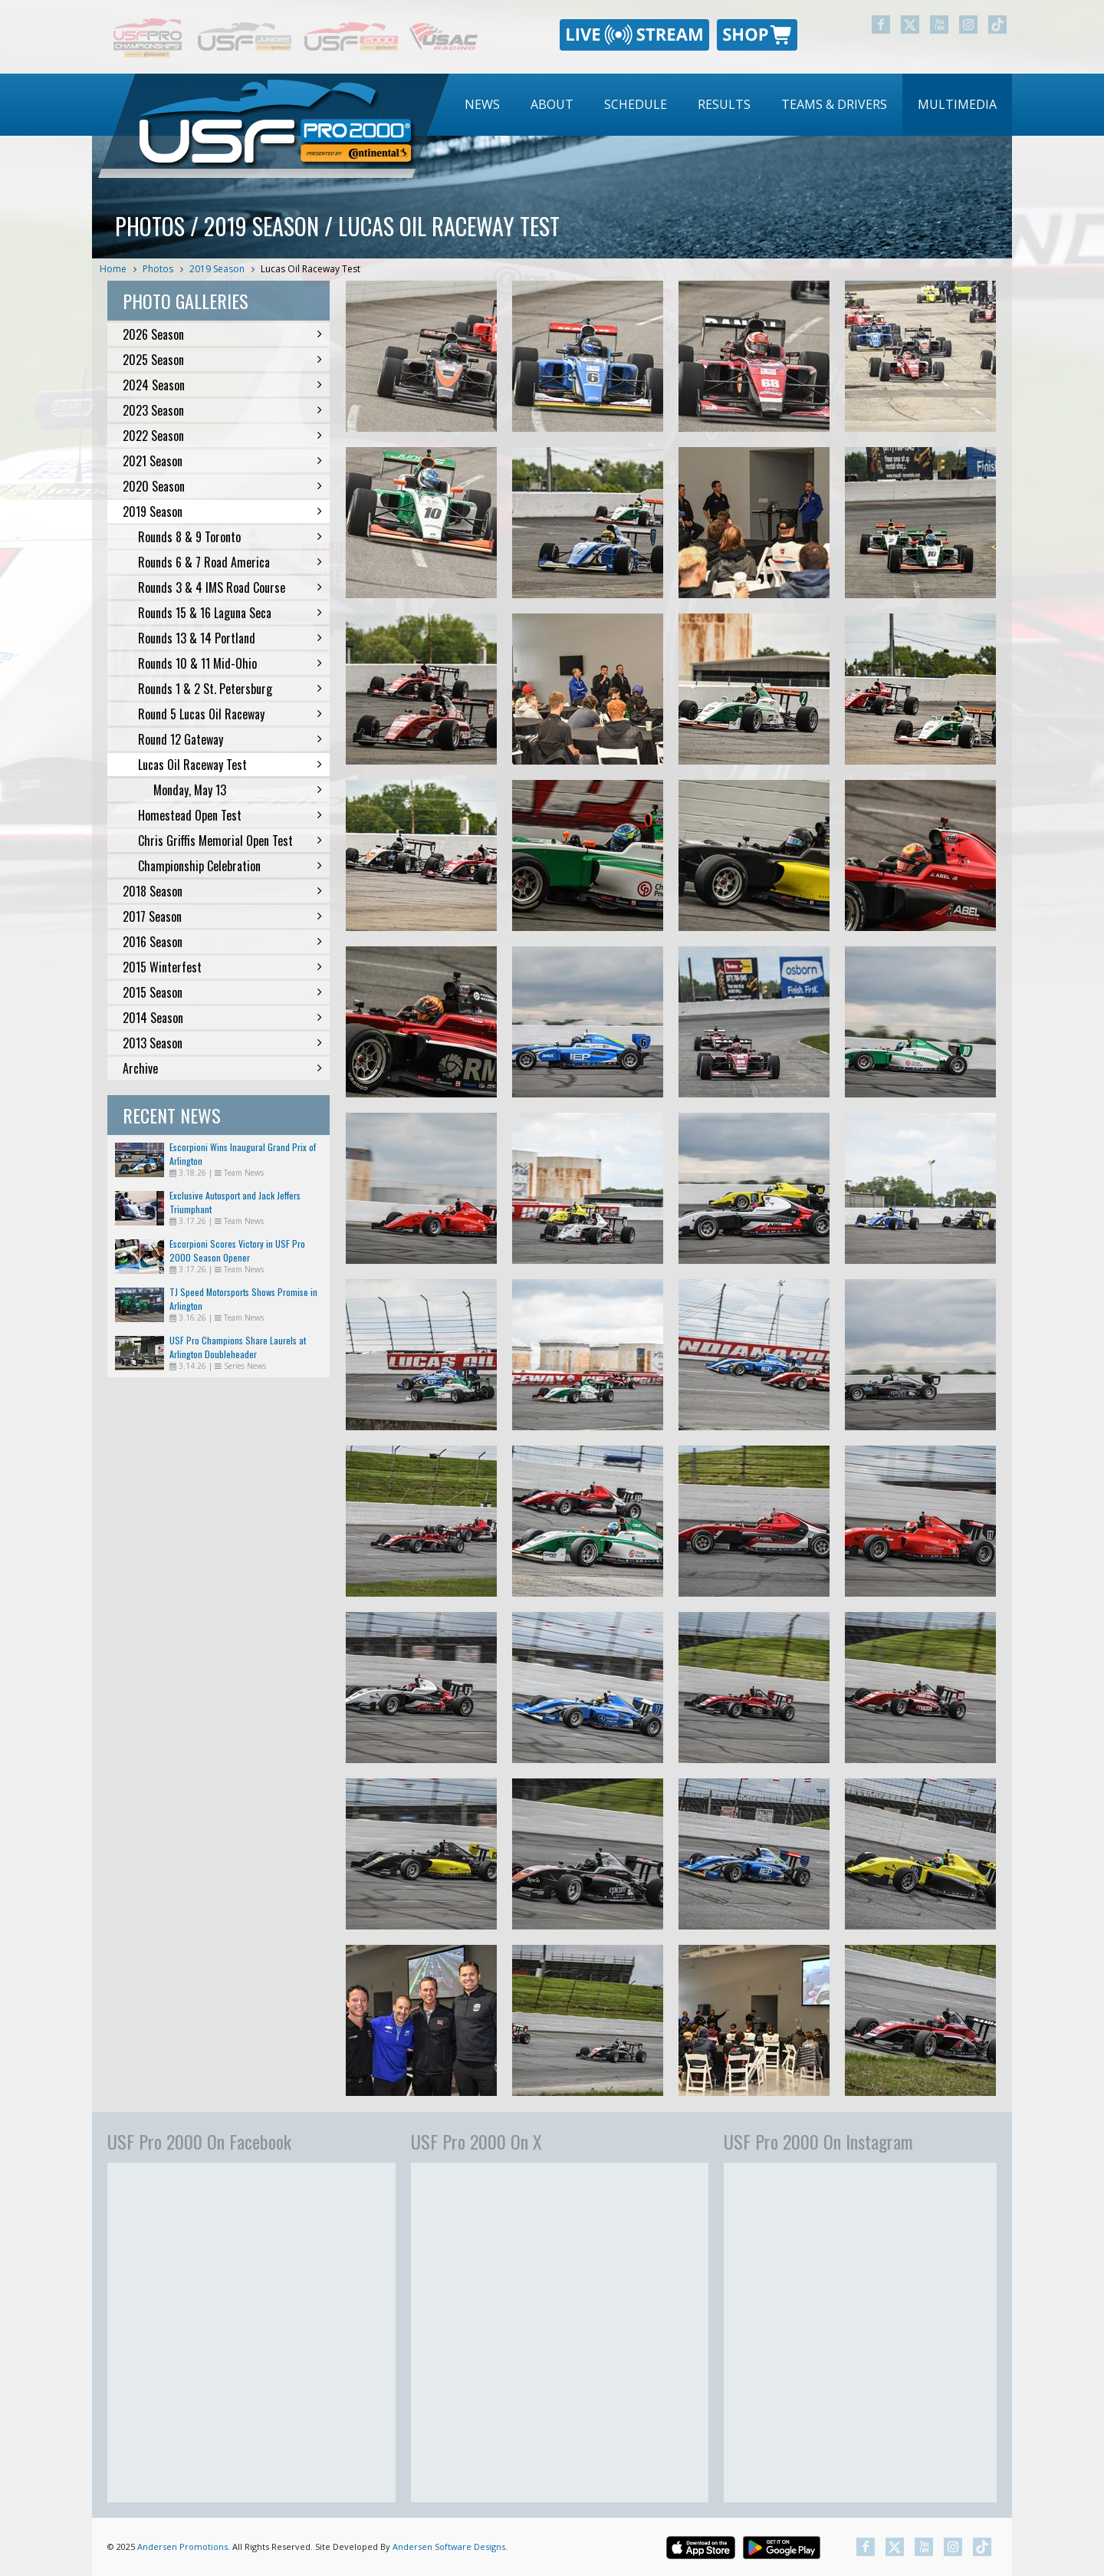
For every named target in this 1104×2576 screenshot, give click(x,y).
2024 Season (222, 385)
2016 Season (222, 942)
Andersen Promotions (182, 2546)
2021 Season (222, 461)
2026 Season (222, 334)
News (482, 104)
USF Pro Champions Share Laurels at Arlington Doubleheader (237, 1347)
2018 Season (222, 891)
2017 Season (222, 916)
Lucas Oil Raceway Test (310, 268)
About (552, 104)
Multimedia (957, 104)
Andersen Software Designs (449, 2546)
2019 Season (217, 268)
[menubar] (730, 105)
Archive (222, 1068)
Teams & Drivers (834, 104)
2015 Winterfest (222, 967)
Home (113, 268)
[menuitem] (482, 105)
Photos (158, 268)
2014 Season (222, 1017)
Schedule (635, 104)
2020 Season (222, 486)
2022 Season (222, 435)
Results (724, 104)
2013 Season (222, 1043)
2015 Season (222, 992)
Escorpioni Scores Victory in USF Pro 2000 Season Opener (237, 1250)
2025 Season (222, 359)
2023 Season (222, 410)
